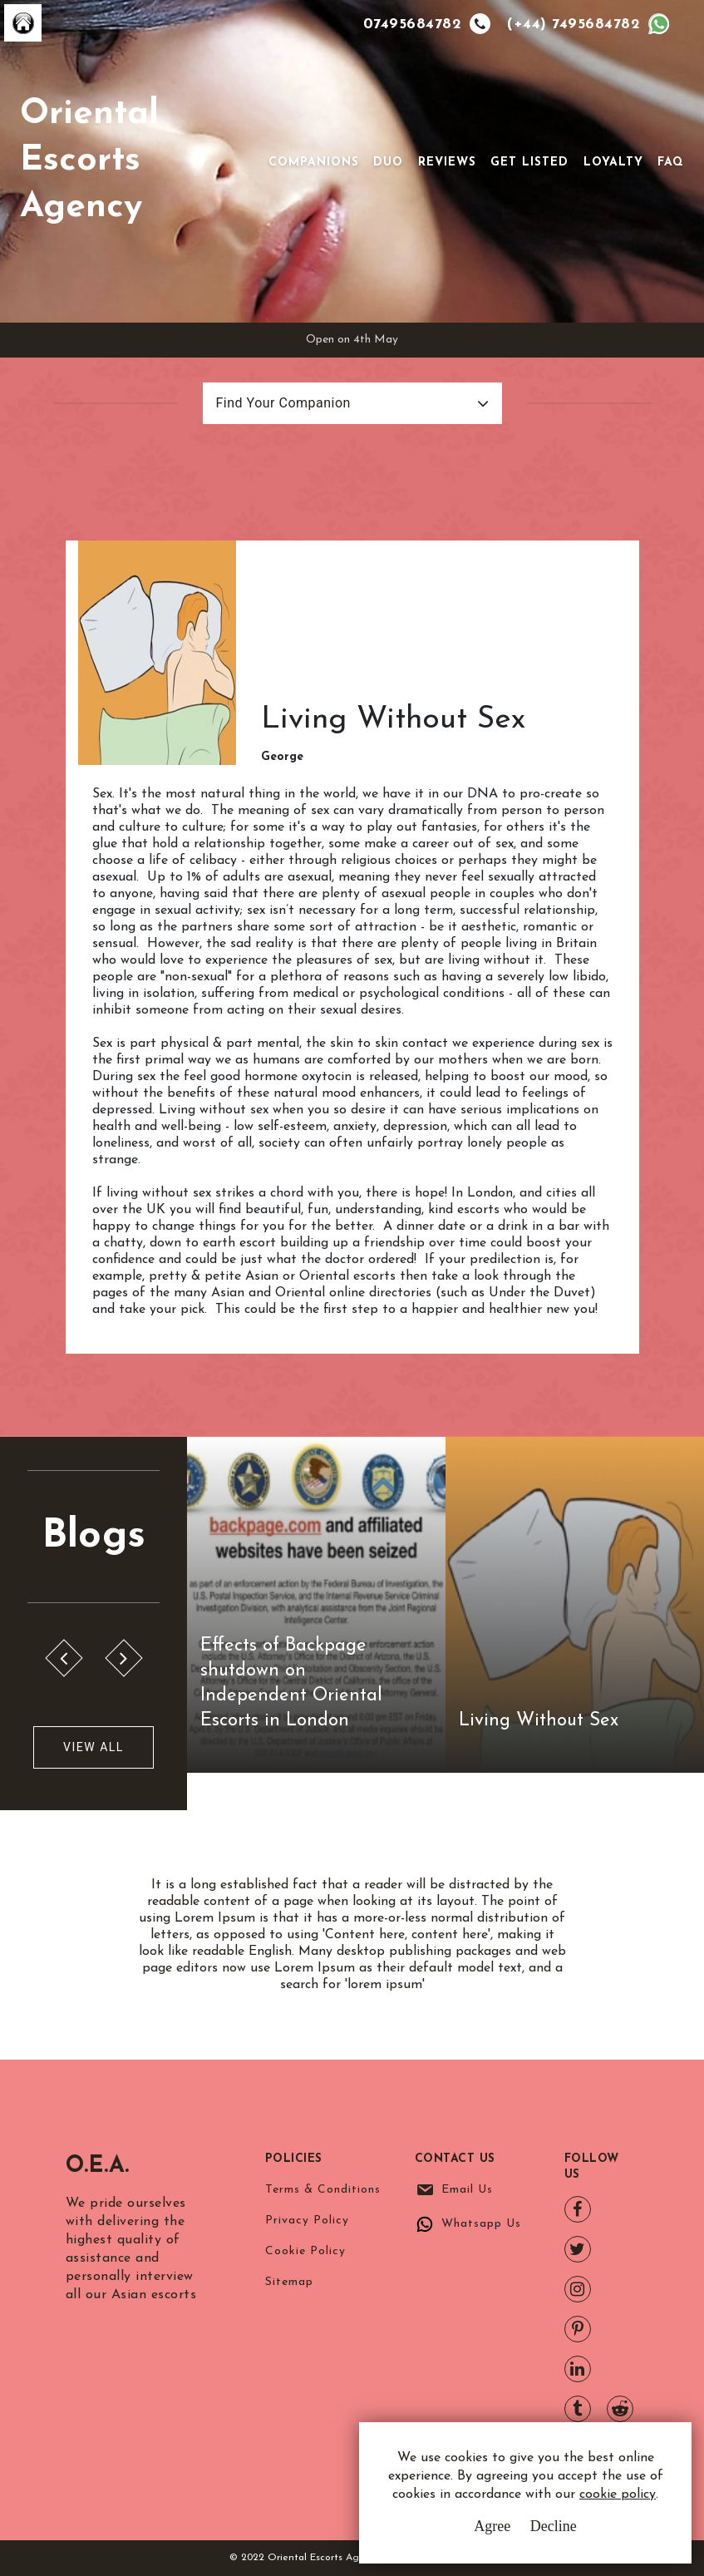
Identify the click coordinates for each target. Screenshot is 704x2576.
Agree (492, 2526)
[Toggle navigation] (245, 161)
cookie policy (617, 2494)
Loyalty (613, 162)
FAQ (670, 162)
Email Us (467, 2190)
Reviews (447, 162)
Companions (313, 162)
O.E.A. (98, 2166)
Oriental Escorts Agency (89, 160)
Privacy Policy (307, 2220)
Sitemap (289, 2282)
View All (93, 1747)
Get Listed (529, 162)
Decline (553, 2526)
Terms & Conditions (323, 2190)
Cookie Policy (305, 2251)
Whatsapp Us (481, 2224)
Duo (388, 162)
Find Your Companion (283, 403)
